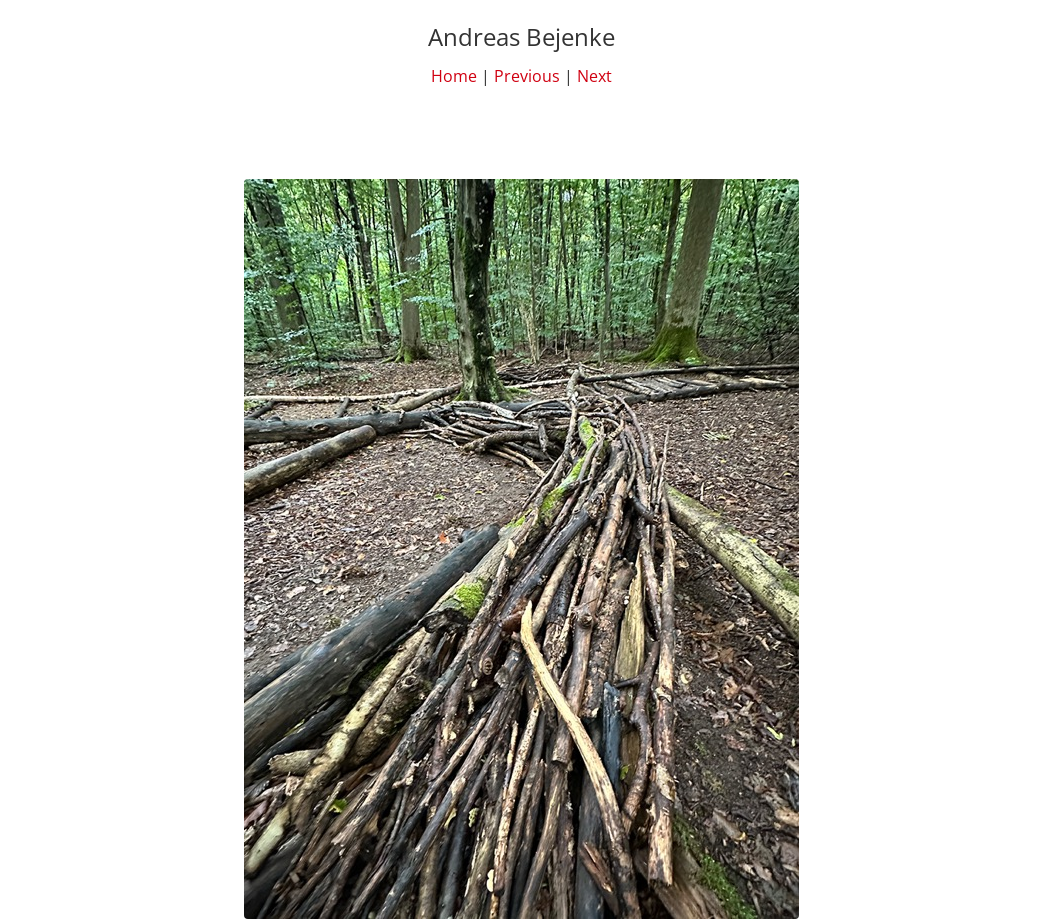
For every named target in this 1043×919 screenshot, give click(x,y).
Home (454, 76)
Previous (527, 76)
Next (594, 76)
